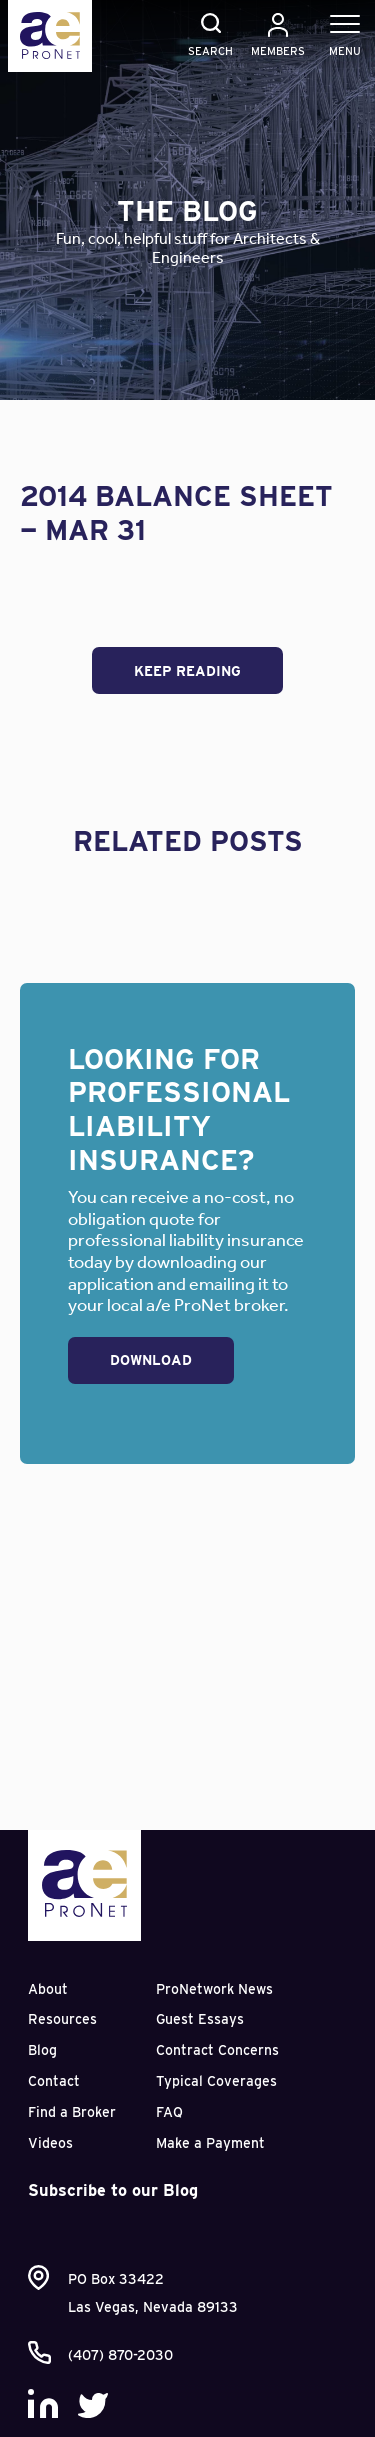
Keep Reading (187, 671)
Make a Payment (210, 2143)
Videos (50, 2143)
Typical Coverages (216, 2081)
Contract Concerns (217, 2050)
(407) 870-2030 (120, 2355)
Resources (62, 2019)
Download (151, 1360)
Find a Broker (72, 2112)
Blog (42, 2050)
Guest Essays (200, 2019)
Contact (54, 2081)
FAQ (169, 2112)
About (48, 1989)
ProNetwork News (214, 1989)
